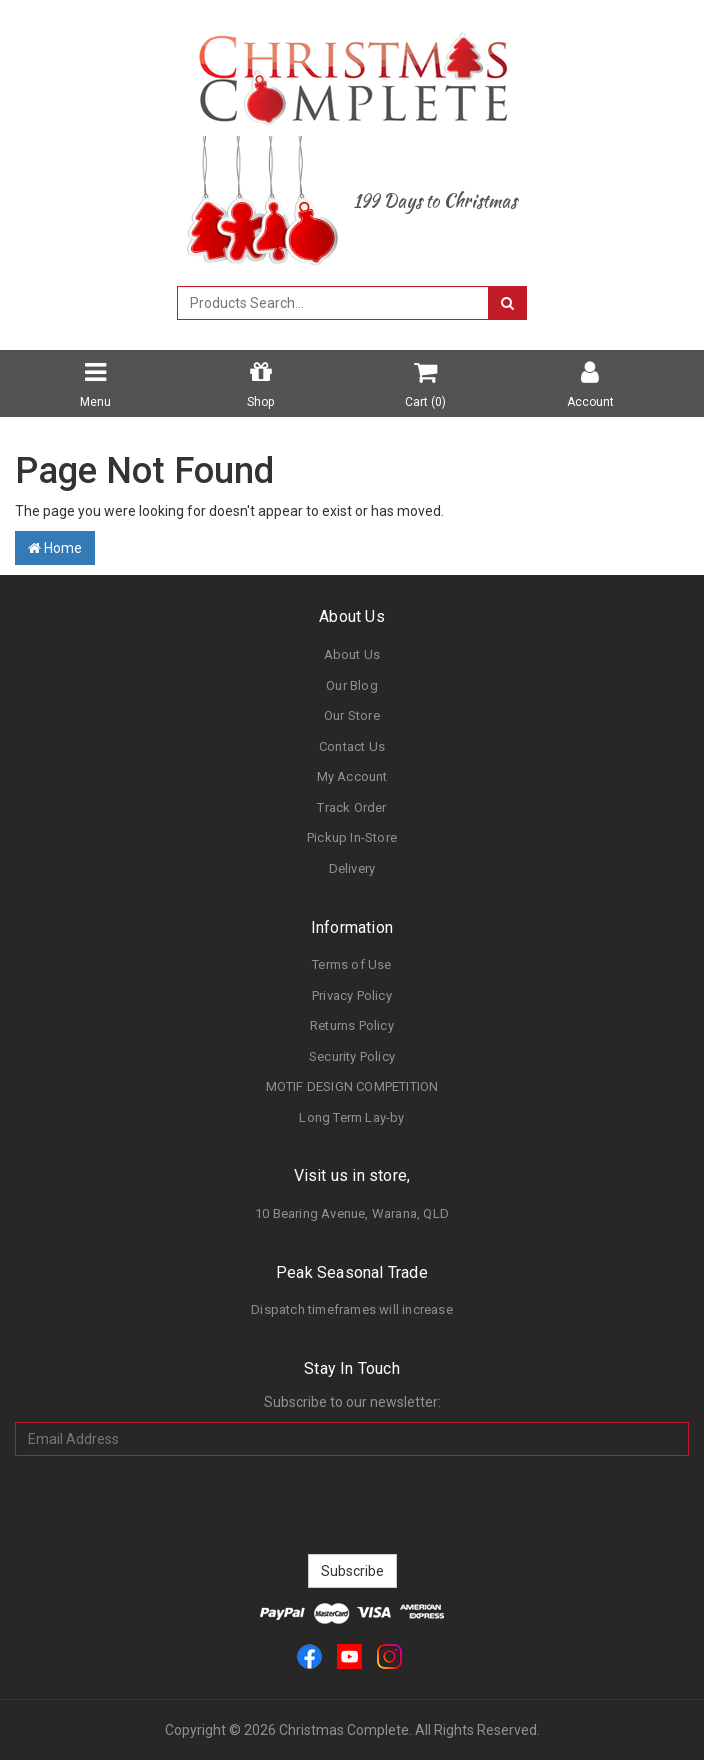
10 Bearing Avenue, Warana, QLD (352, 1213)
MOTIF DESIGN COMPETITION (352, 1086)
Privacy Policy (352, 995)
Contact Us (352, 746)
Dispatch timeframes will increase (352, 1309)
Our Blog (352, 685)
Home (55, 548)
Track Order (351, 807)
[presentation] (352, 1505)
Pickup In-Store (352, 837)
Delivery (352, 868)
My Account (352, 776)
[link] (309, 1655)
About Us (352, 654)
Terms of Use (351, 964)
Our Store (352, 715)
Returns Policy (352, 1025)
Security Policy (352, 1056)
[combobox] (333, 303)
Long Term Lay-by (351, 1117)
